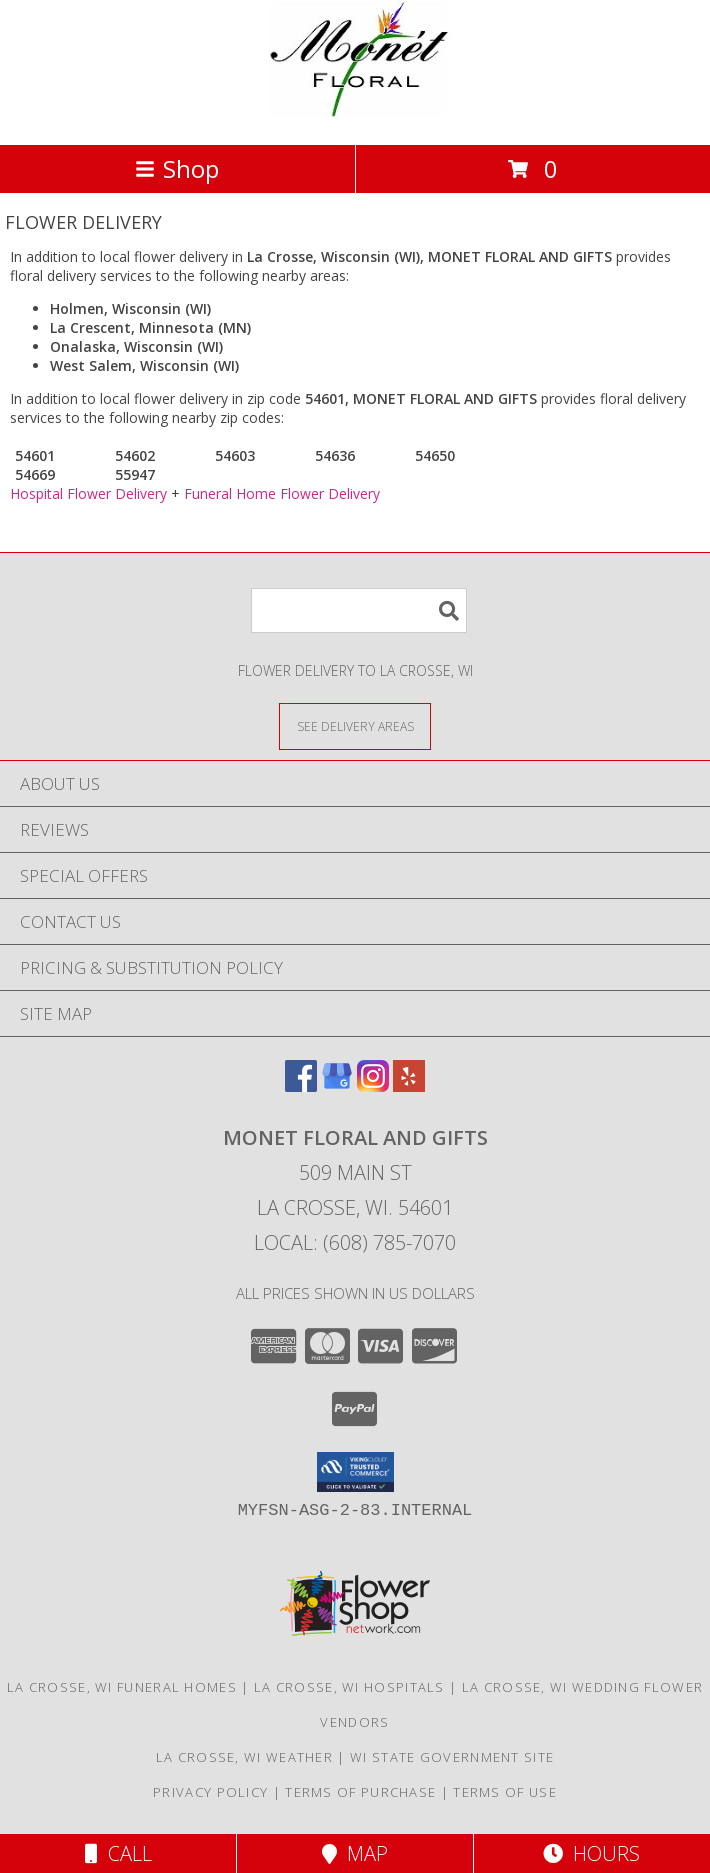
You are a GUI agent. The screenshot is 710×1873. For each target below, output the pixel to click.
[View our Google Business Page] (337, 1085)
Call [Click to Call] (118, 1853)
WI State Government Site (452, 1757)
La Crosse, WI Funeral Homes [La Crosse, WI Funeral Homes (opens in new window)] (122, 1687)
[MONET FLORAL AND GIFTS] (355, 115)
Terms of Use (505, 1792)
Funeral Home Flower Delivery (282, 493)
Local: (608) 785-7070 (355, 1242)
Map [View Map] (355, 1853)
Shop (177, 168)
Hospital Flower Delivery (88, 493)
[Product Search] (359, 610)
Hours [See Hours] (591, 1853)
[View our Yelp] (409, 1085)
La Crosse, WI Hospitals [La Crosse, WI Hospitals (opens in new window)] (349, 1687)
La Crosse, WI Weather (244, 1757)
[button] (355, 1472)
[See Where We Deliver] (355, 725)
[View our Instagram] (373, 1085)
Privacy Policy (210, 1792)
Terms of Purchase (360, 1792)
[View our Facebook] (301, 1085)
